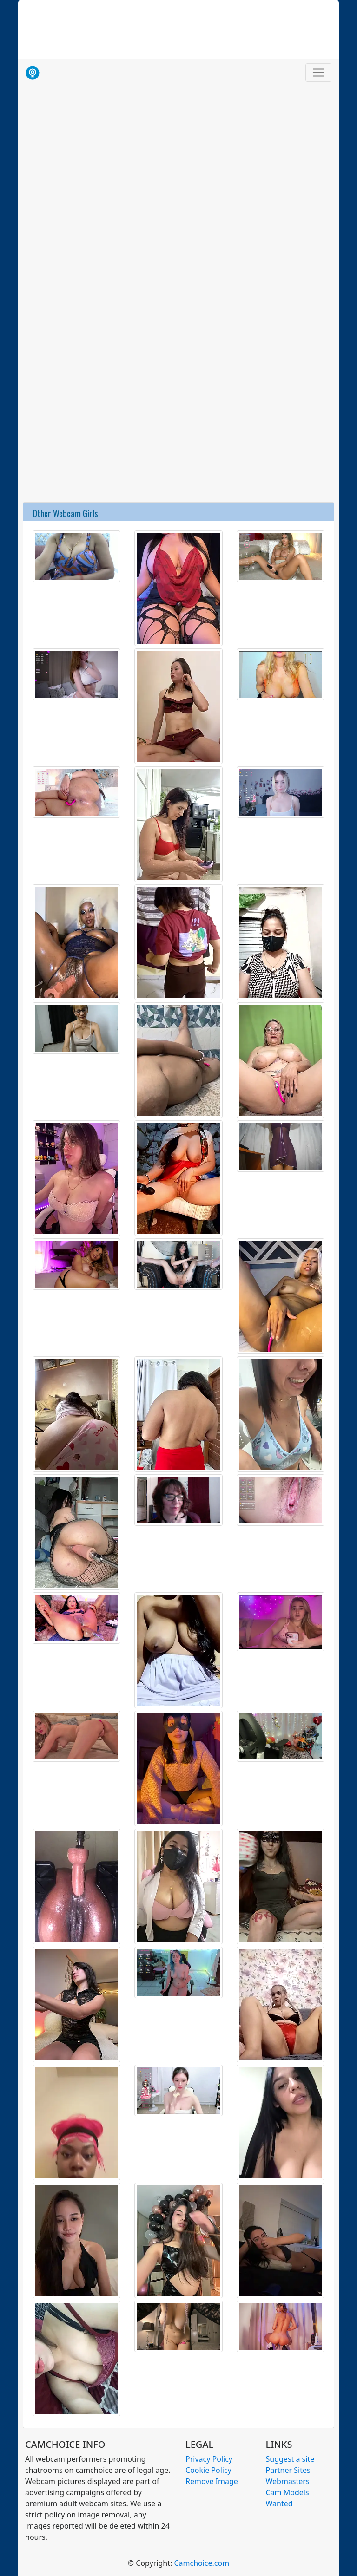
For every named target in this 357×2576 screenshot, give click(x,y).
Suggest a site (290, 2459)
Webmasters (288, 2481)
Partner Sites (288, 2470)
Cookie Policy (208, 2470)
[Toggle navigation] (318, 72)
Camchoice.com (201, 2563)
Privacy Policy (208, 2459)
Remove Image (211, 2481)
